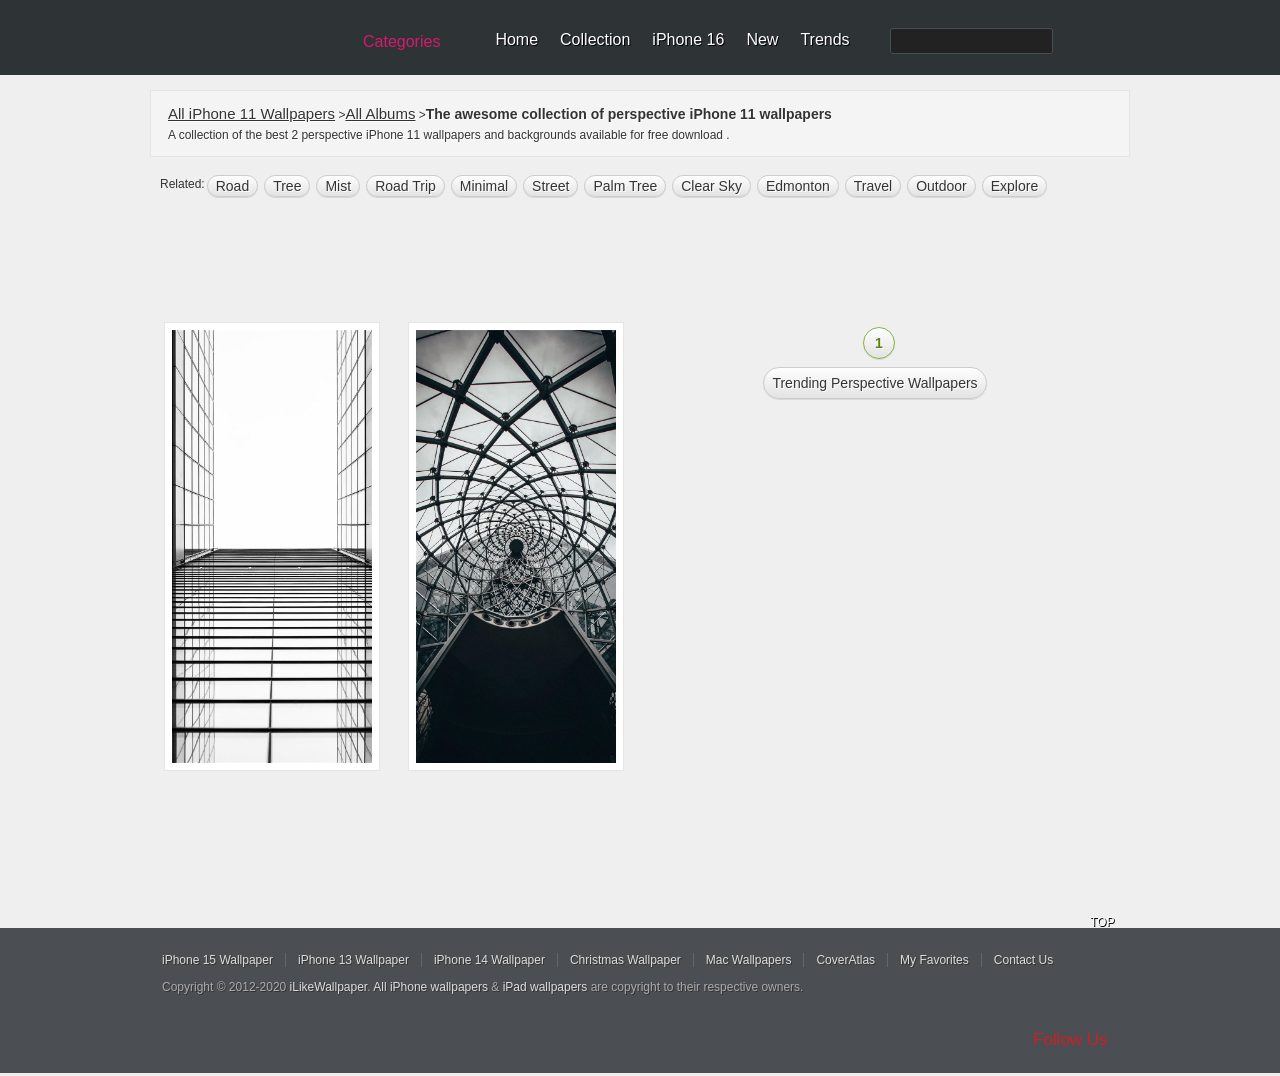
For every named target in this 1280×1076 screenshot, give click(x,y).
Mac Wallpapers (749, 960)
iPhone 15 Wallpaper (217, 960)
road (232, 186)
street (550, 186)
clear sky (711, 186)
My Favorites (934, 960)
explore (1014, 186)
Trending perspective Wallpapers (874, 383)
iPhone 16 (688, 39)
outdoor (941, 186)
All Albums (380, 113)
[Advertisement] (653, 262)
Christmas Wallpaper (625, 960)
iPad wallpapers (545, 987)
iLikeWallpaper (329, 987)
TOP (1102, 922)
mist (338, 186)
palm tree (625, 186)
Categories (401, 41)
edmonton (798, 186)
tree (287, 186)
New (762, 39)
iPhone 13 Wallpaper (353, 960)
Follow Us (1070, 1039)
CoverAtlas (845, 960)
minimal (484, 186)
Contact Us (1023, 960)
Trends (824, 39)
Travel (873, 186)
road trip (405, 186)
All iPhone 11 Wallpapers (251, 113)
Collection (595, 39)
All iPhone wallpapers (430, 987)
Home (516, 39)
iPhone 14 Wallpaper (489, 960)
